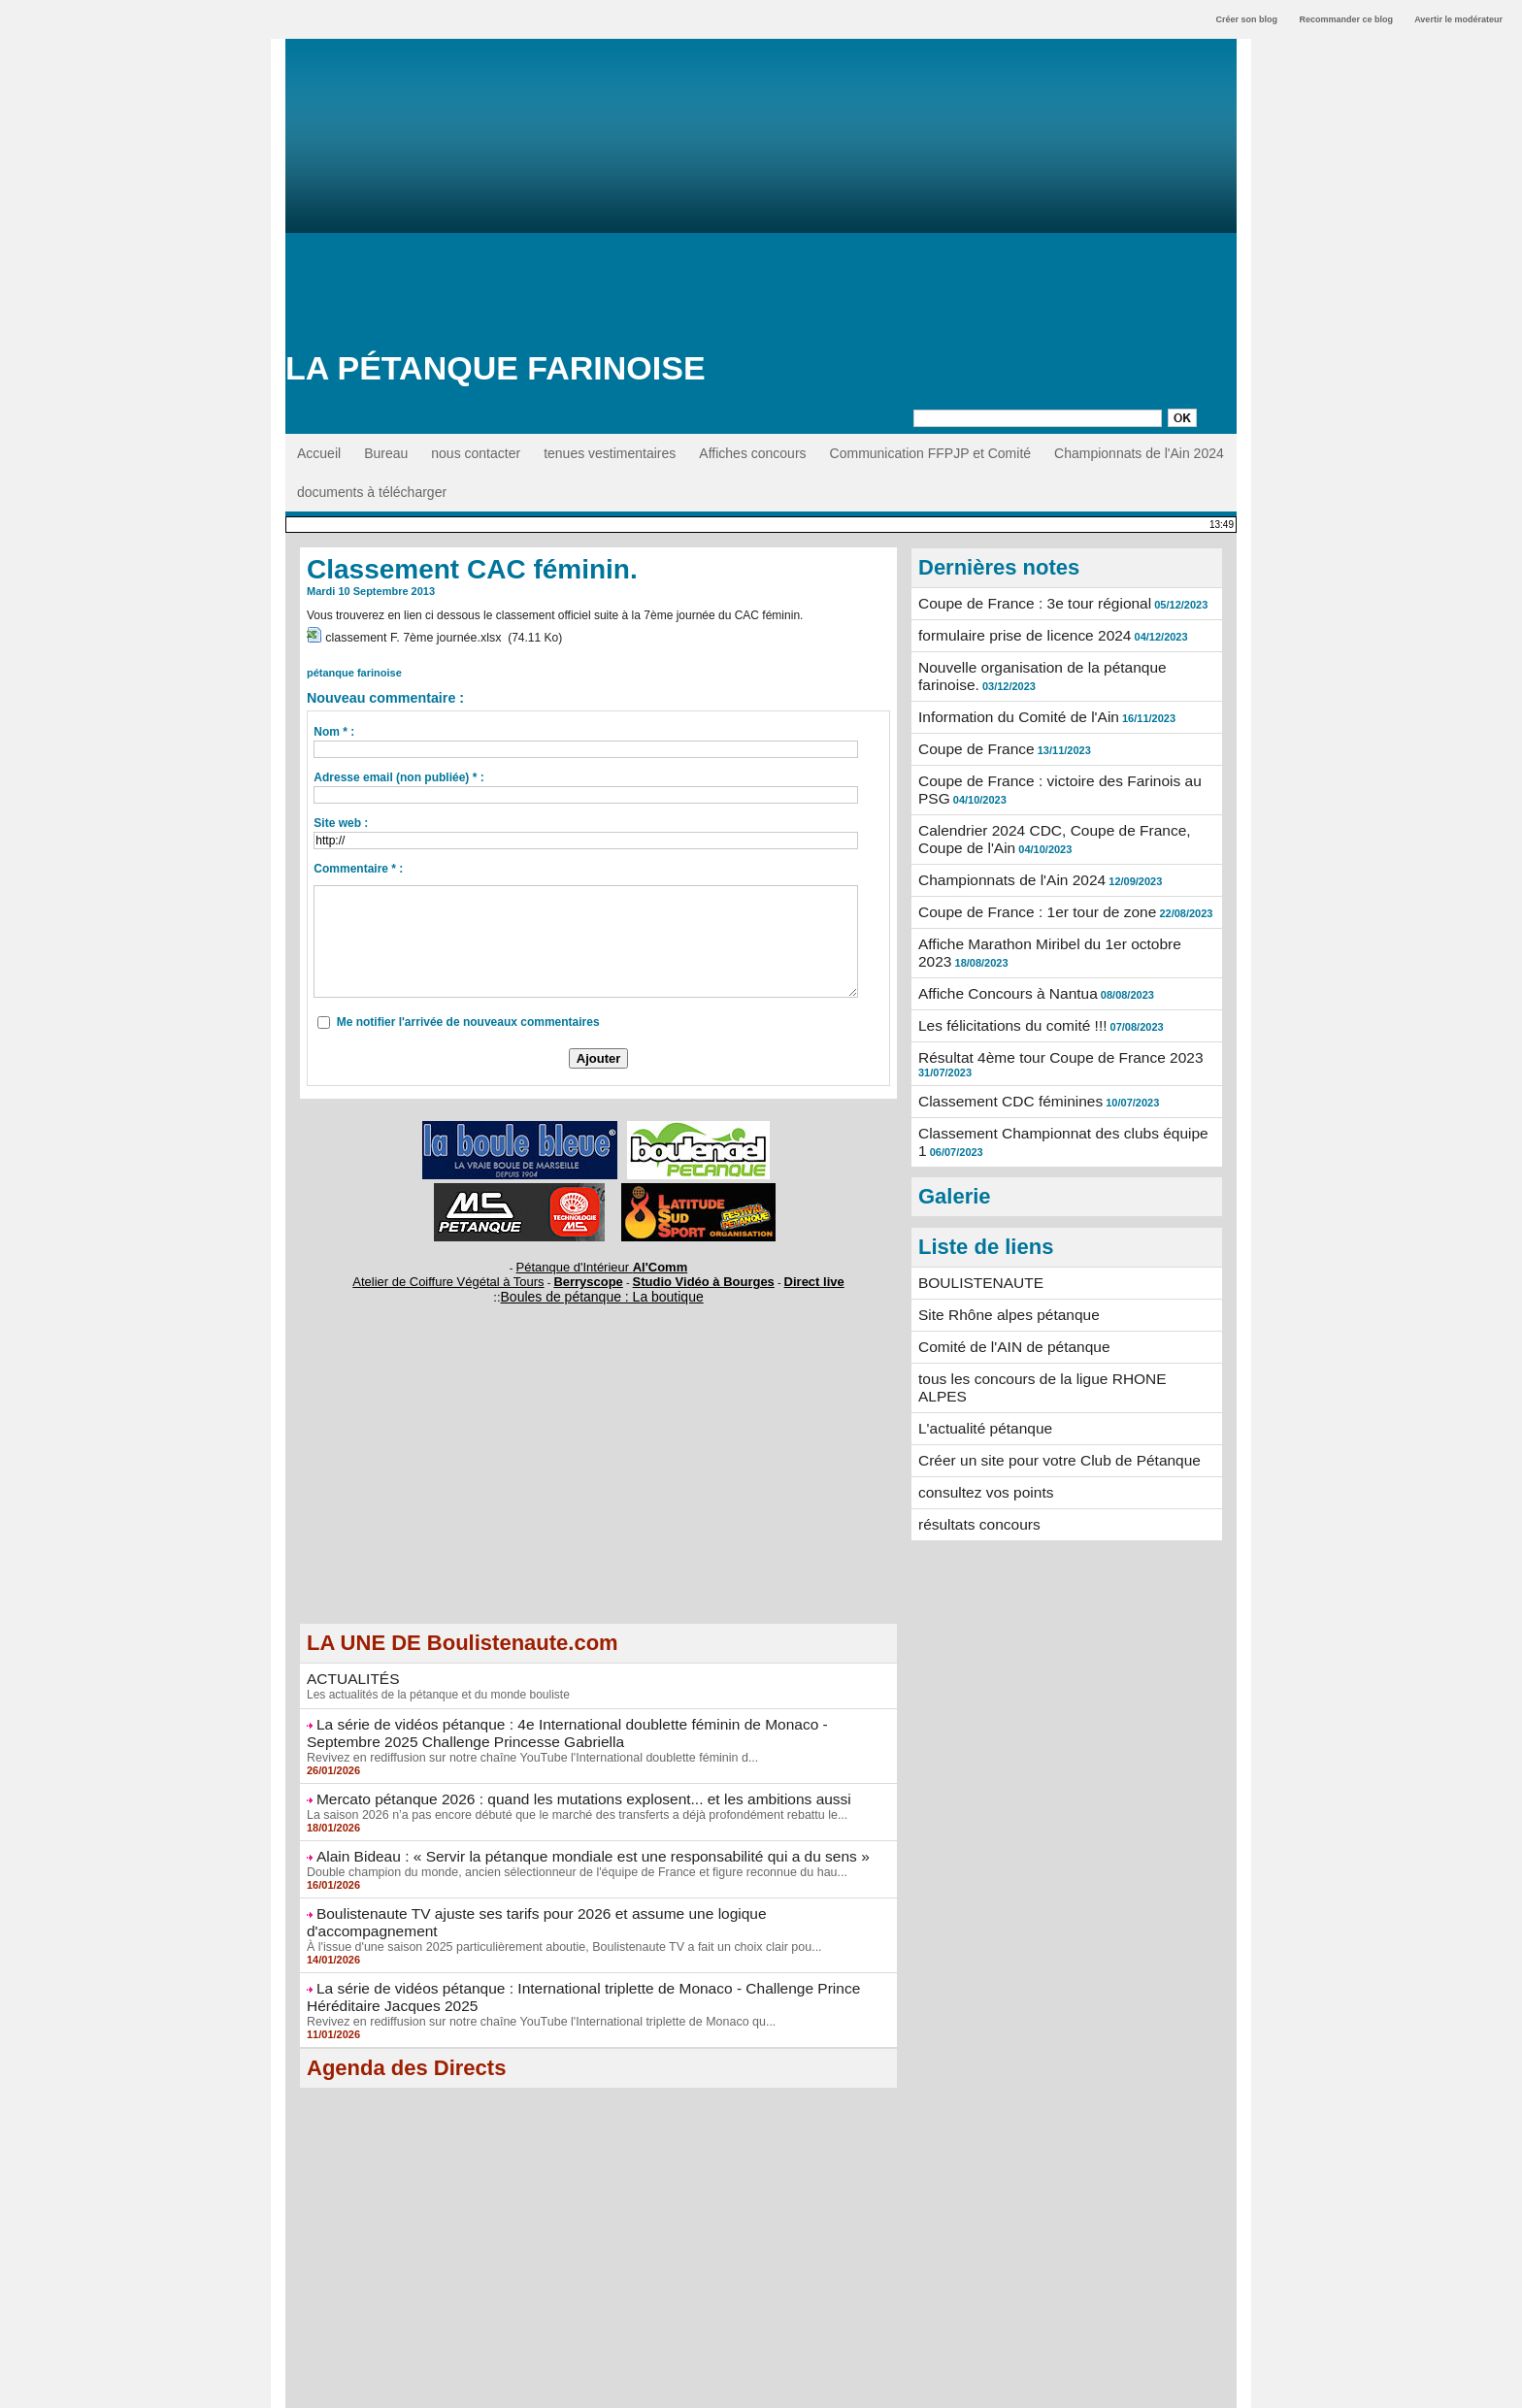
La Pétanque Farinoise (495, 367)
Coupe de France (970, 734)
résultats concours (973, 1438)
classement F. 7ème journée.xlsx (409, 636)
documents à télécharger (372, 492)
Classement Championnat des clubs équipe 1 (1055, 1086)
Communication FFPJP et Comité (930, 453)
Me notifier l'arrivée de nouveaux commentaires (468, 1016)
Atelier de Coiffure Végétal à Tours (469, 1271)
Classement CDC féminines (1001, 1056)
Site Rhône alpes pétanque (1000, 1258)
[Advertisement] (761, 204)
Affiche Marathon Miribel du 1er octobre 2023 (1054, 912)
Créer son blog (1246, 19)
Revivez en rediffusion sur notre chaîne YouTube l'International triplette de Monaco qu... (532, 1976)
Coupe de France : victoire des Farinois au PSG (1062, 765)
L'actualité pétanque (979, 1348)
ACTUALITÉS (348, 1665)
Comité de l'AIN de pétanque (1005, 1288)
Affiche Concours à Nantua (999, 954)
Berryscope (589, 1271)
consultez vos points (979, 1408)
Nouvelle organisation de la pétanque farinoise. (1060, 663)
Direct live (784, 1271)
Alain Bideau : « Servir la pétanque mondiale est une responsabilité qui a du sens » (565, 1835)
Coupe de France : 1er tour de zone (1026, 882)
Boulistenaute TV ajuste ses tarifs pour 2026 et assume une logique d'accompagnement (580, 1890)
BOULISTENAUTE (975, 1228)
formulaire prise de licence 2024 (1014, 633)
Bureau (386, 453)
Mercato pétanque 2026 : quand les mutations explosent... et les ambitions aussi (558, 1780)
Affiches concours (752, 453)
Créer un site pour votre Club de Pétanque (1046, 1378)
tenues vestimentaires (610, 453)
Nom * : (334, 726)
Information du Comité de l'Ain (1009, 704)
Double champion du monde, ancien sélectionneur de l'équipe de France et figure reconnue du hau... (566, 1850)
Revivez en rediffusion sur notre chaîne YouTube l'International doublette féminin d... (524, 1739)
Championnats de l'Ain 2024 (1139, 453)
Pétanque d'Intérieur (602, 1260)
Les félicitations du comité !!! (1003, 984)
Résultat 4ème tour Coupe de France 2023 (1046, 1014)
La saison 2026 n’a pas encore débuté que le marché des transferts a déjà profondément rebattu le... (567, 1794)
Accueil (319, 453)
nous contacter (475, 453)
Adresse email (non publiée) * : (398, 771)
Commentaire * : (358, 863)
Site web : (341, 817)
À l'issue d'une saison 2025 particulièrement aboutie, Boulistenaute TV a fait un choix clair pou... (554, 1905)
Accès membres (761, 2386)
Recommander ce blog (1347, 19)
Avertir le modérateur (1458, 19)
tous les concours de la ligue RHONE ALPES (1053, 1318)
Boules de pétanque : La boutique (602, 1284)
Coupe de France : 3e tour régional (1023, 602)
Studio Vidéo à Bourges (688, 1271)
